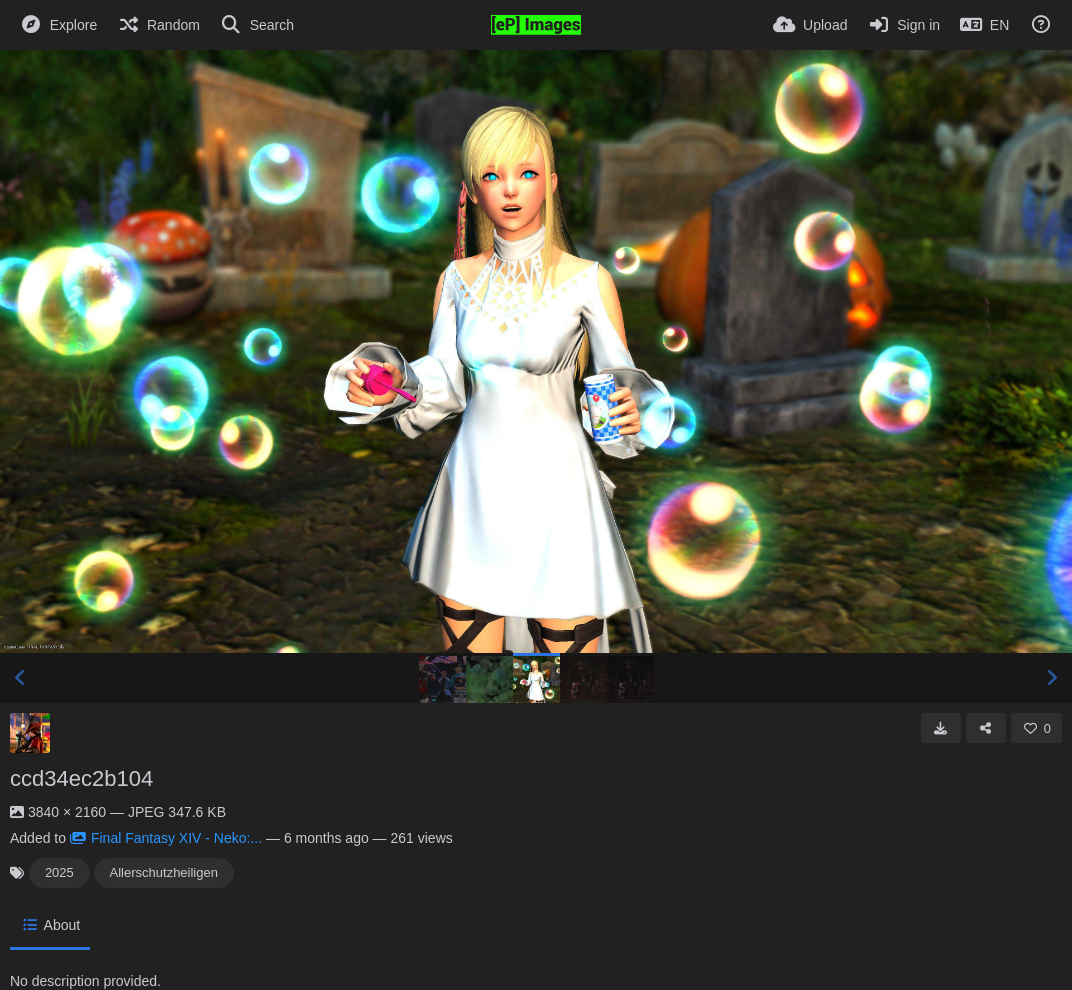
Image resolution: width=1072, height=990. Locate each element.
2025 (59, 872)
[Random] (158, 25)
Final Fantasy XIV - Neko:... (166, 838)
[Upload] (810, 25)
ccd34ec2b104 (81, 778)
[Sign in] (903, 25)
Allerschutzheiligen (164, 872)
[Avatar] (30, 733)
